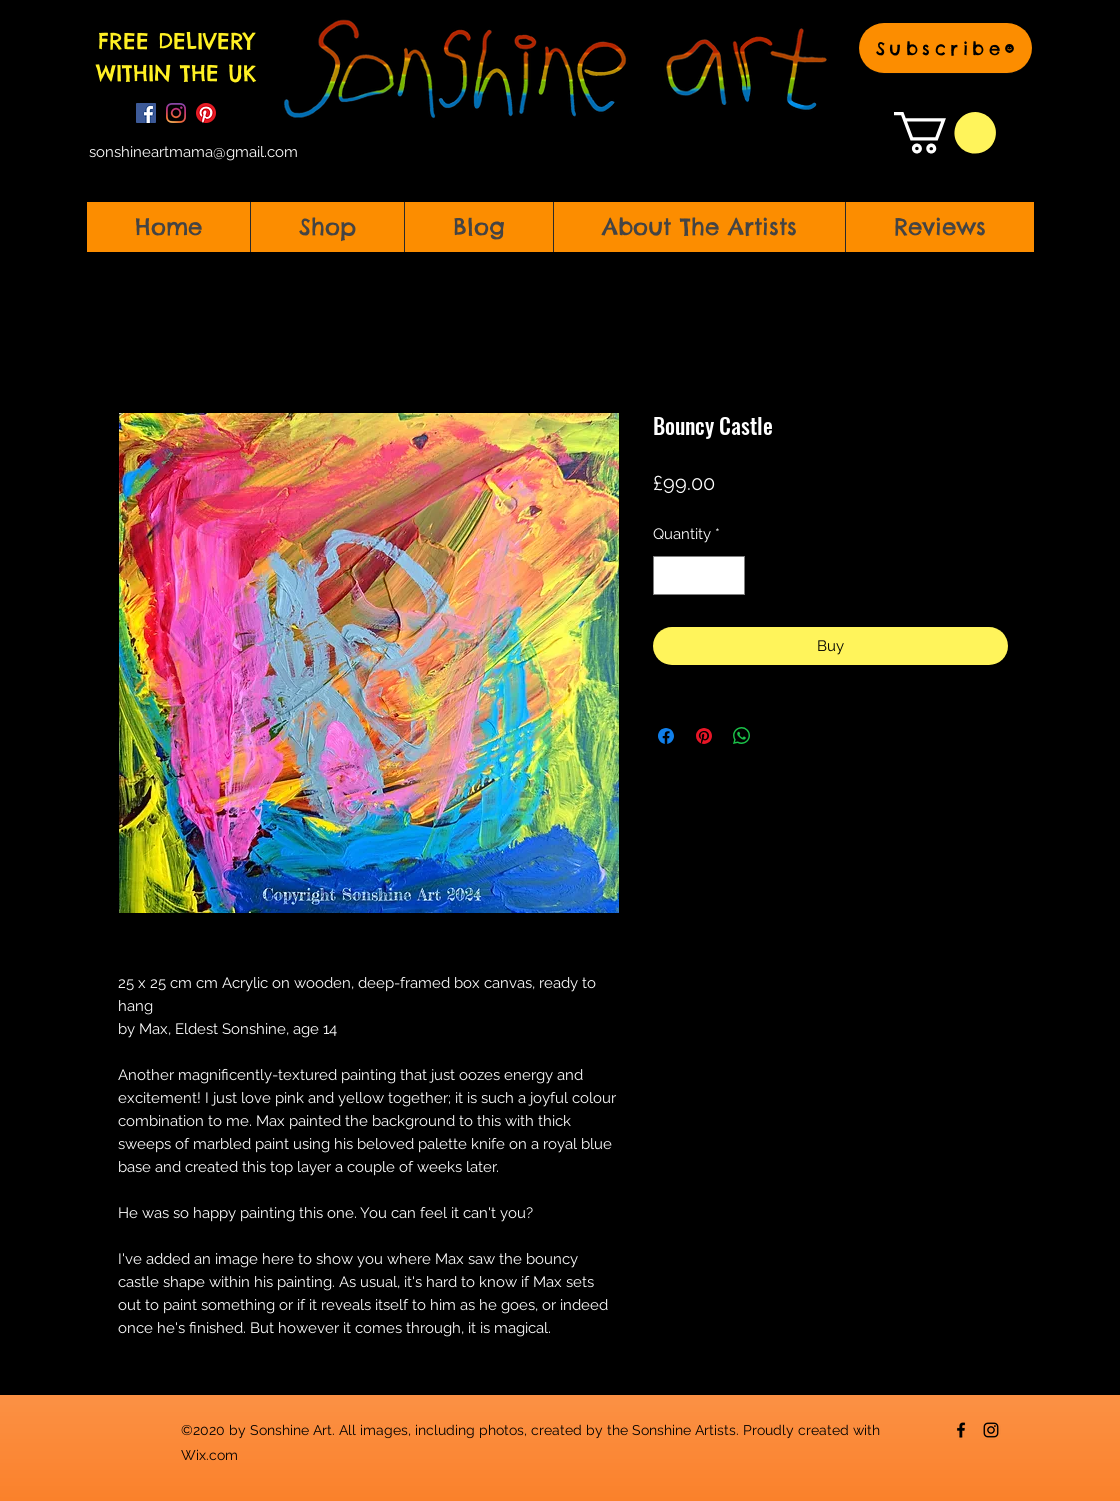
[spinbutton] (699, 575)
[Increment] (729, 575)
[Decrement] (669, 575)
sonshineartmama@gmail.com (193, 152)
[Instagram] (176, 113)
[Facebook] (146, 113)
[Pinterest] (206, 113)
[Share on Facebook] (666, 736)
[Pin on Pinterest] (704, 736)
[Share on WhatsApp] (742, 736)
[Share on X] (780, 736)
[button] (945, 48)
